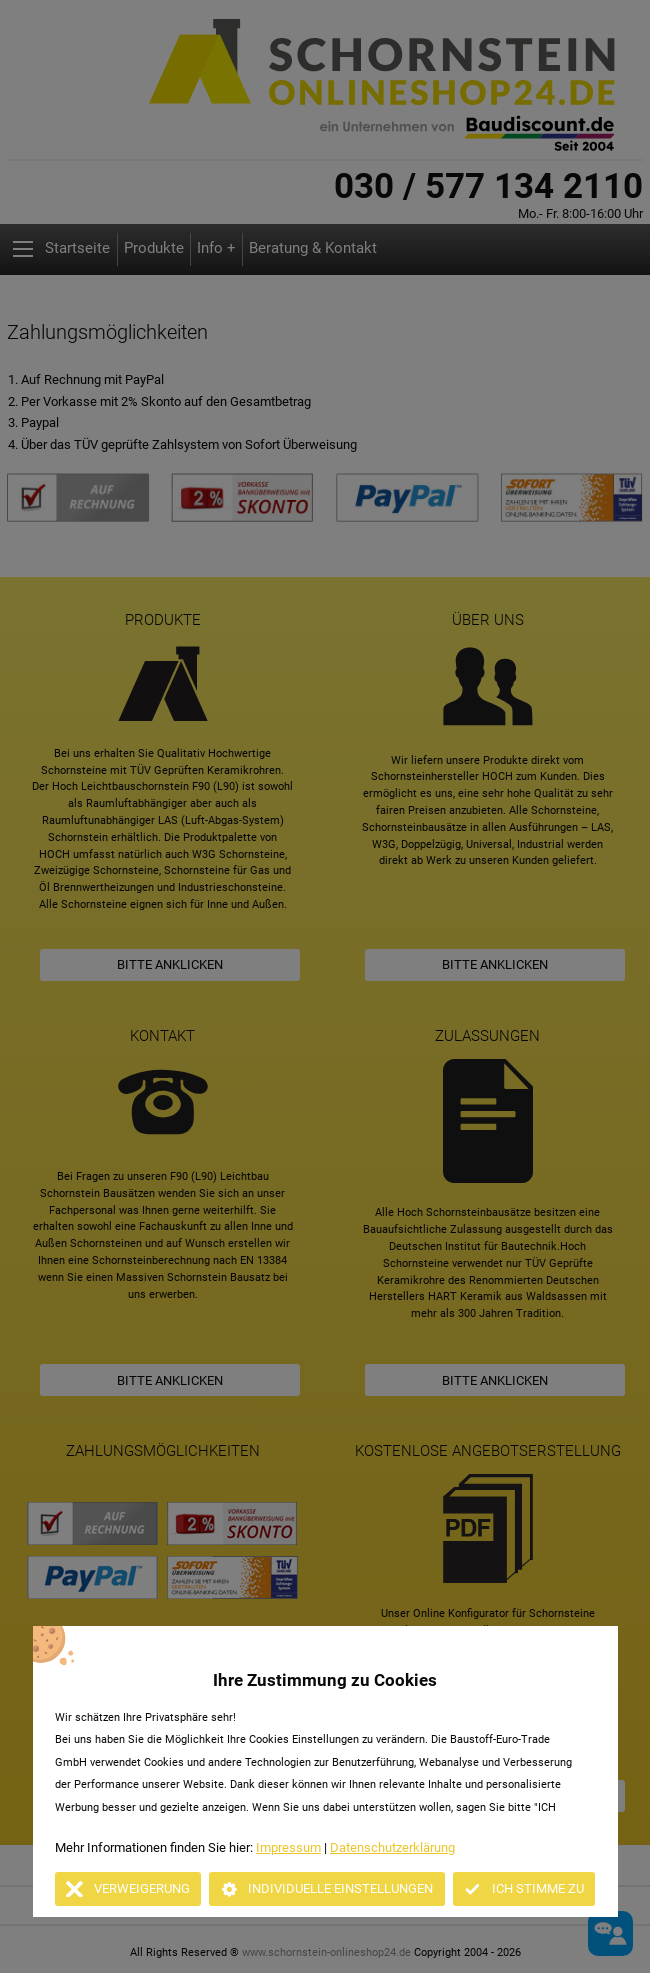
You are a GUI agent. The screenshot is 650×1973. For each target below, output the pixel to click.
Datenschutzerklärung (392, 1847)
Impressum (288, 1847)
